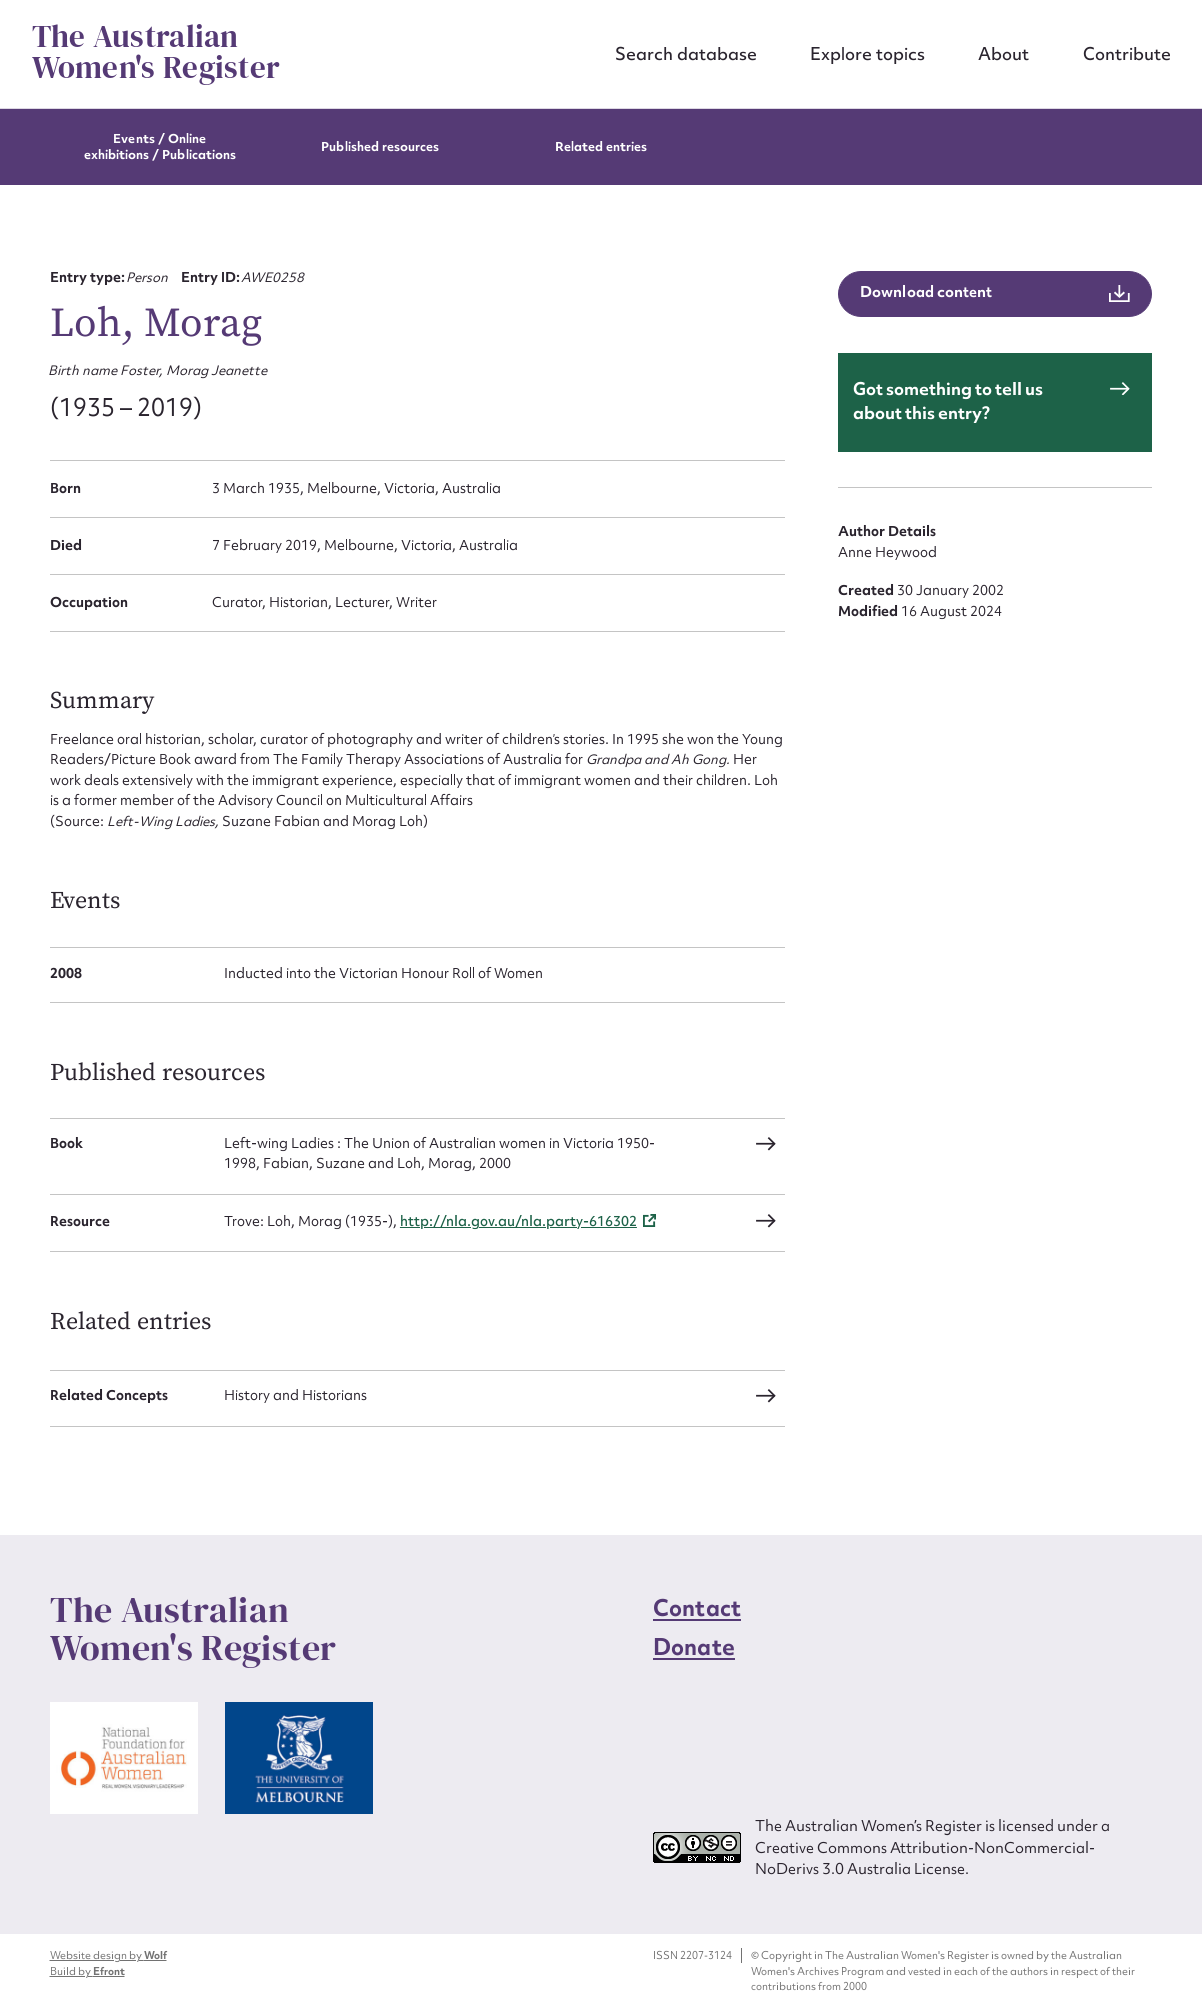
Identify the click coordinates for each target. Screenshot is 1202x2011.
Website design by (108, 1955)
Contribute (1127, 53)
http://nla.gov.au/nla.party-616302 (518, 1221)
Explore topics (867, 53)
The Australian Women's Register (156, 52)
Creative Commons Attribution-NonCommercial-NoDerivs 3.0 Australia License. (925, 1858)
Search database (686, 53)
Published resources (380, 146)
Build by (87, 1971)
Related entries (601, 146)
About (1003, 53)
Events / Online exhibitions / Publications (160, 146)
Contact (697, 1608)
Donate (694, 1647)
